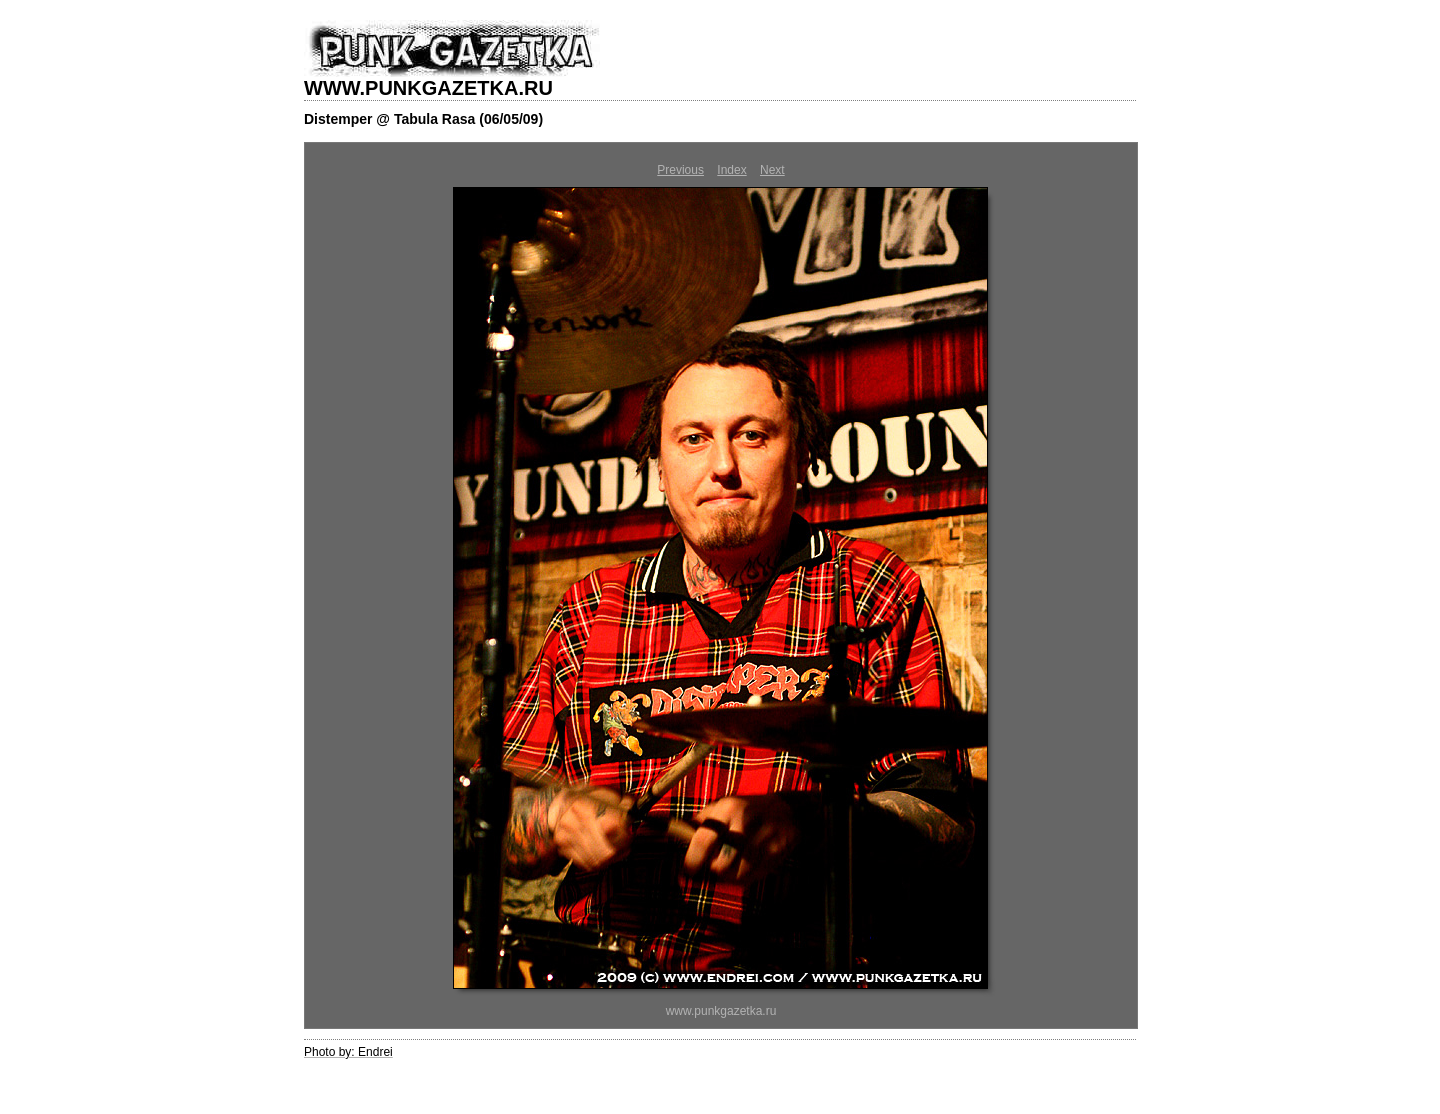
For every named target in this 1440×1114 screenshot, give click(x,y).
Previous (680, 170)
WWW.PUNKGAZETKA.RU (428, 88)
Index (731, 170)
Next (772, 170)
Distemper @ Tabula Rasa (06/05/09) (423, 119)
